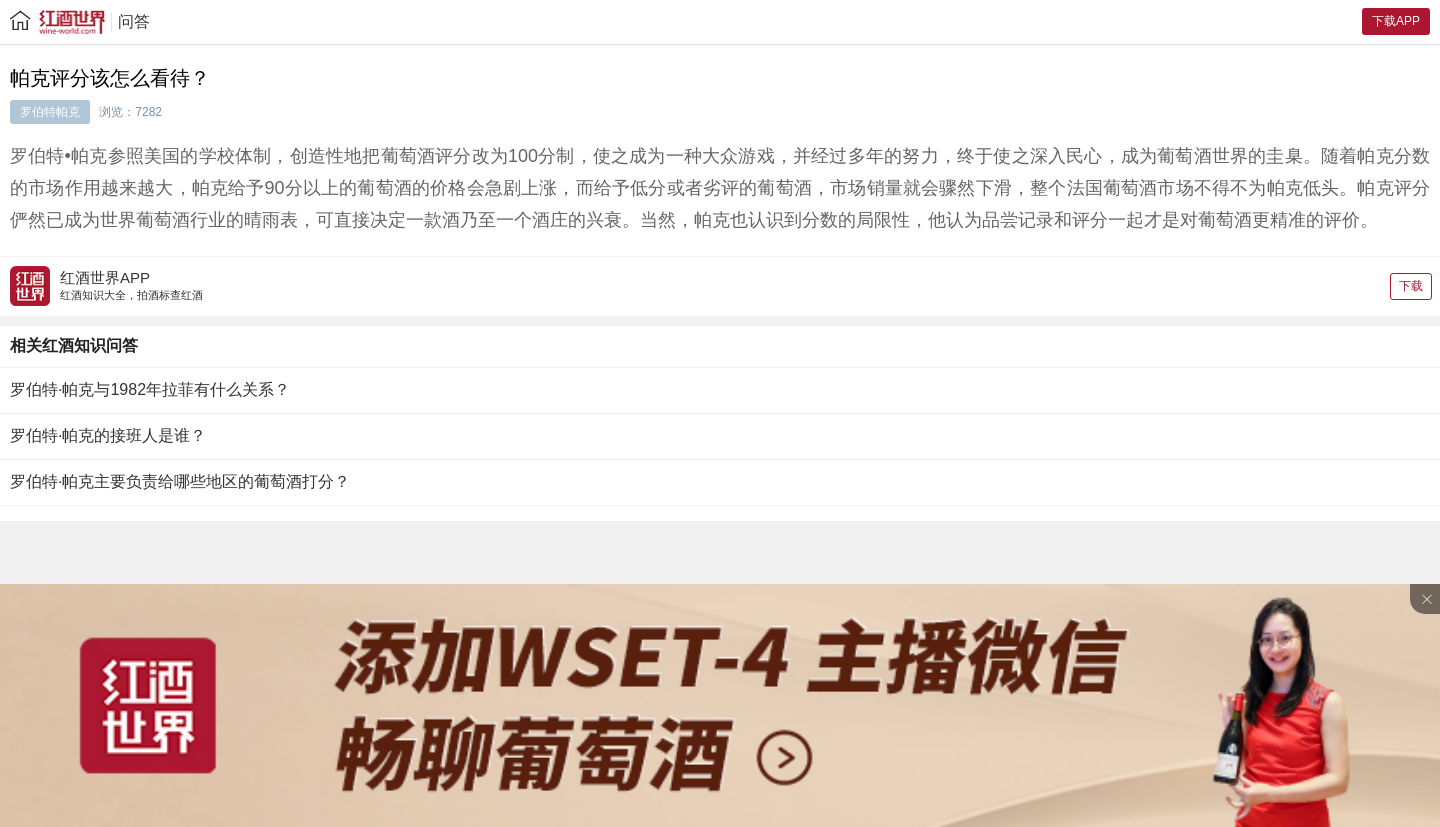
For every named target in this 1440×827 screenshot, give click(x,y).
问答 (134, 21)
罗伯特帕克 (50, 112)
